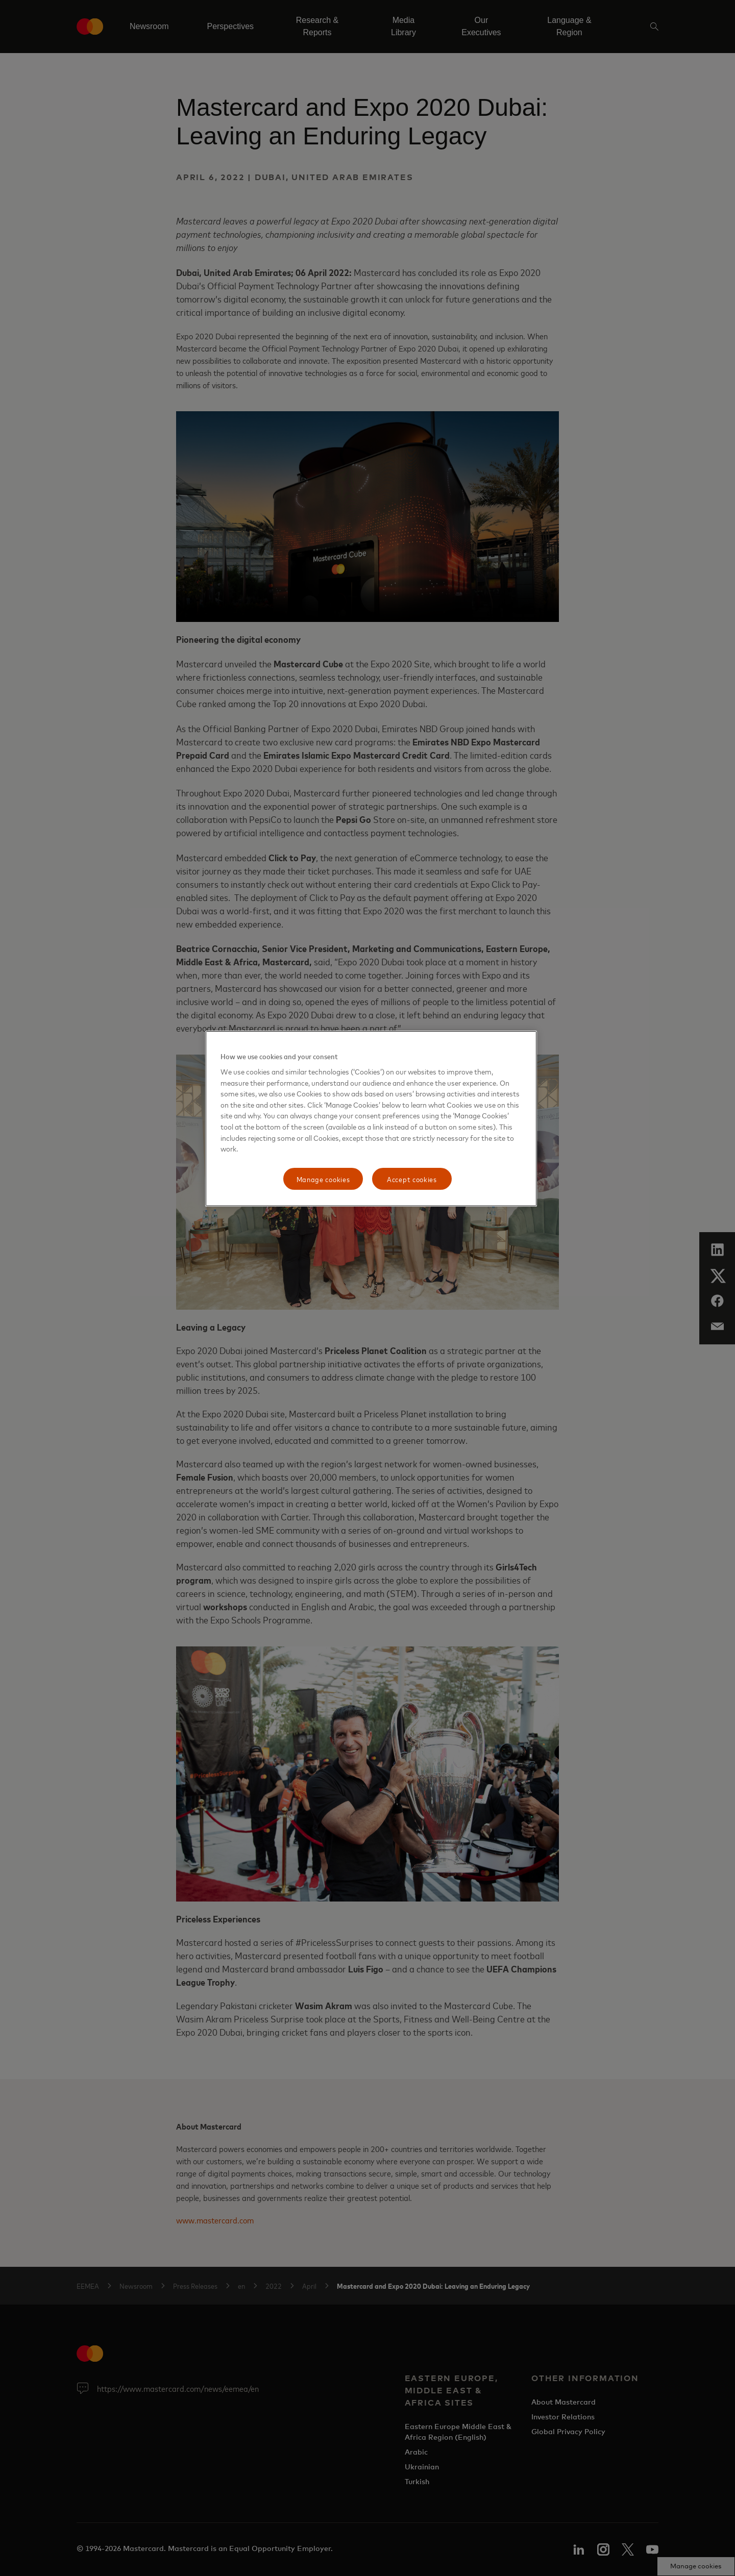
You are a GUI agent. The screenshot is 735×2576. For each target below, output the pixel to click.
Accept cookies (412, 1179)
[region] (371, 1119)
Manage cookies (323, 1179)
